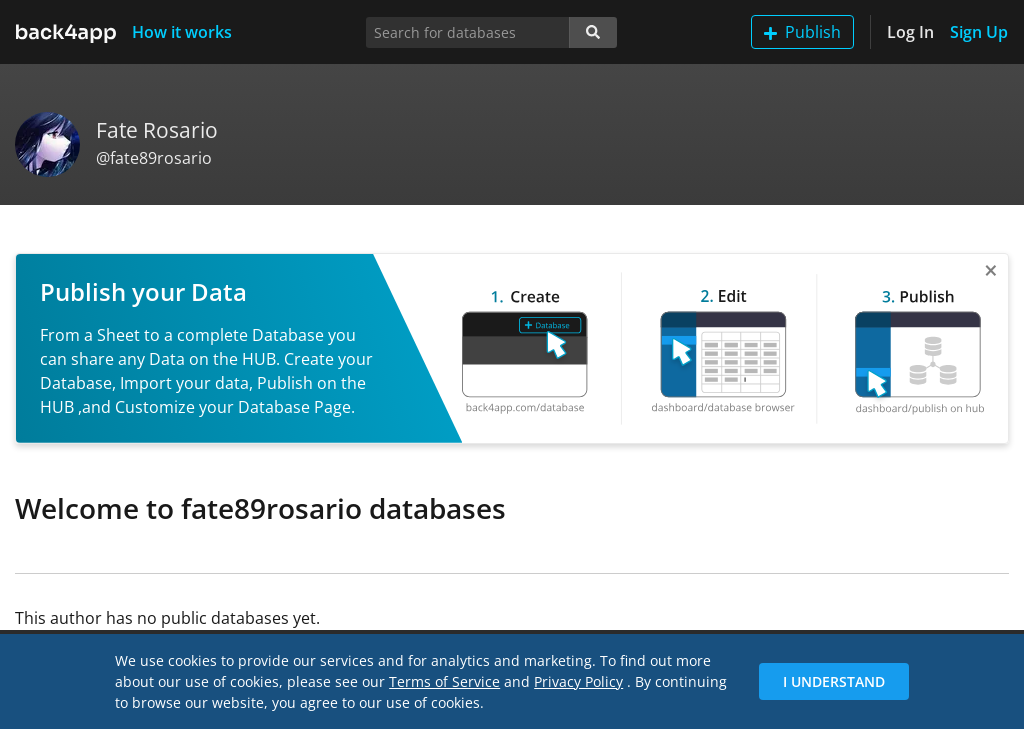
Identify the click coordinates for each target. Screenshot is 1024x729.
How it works (182, 32)
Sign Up (979, 32)
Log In (910, 32)
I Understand (834, 681)
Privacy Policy (578, 681)
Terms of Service (444, 681)
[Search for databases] (467, 32)
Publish (802, 32)
